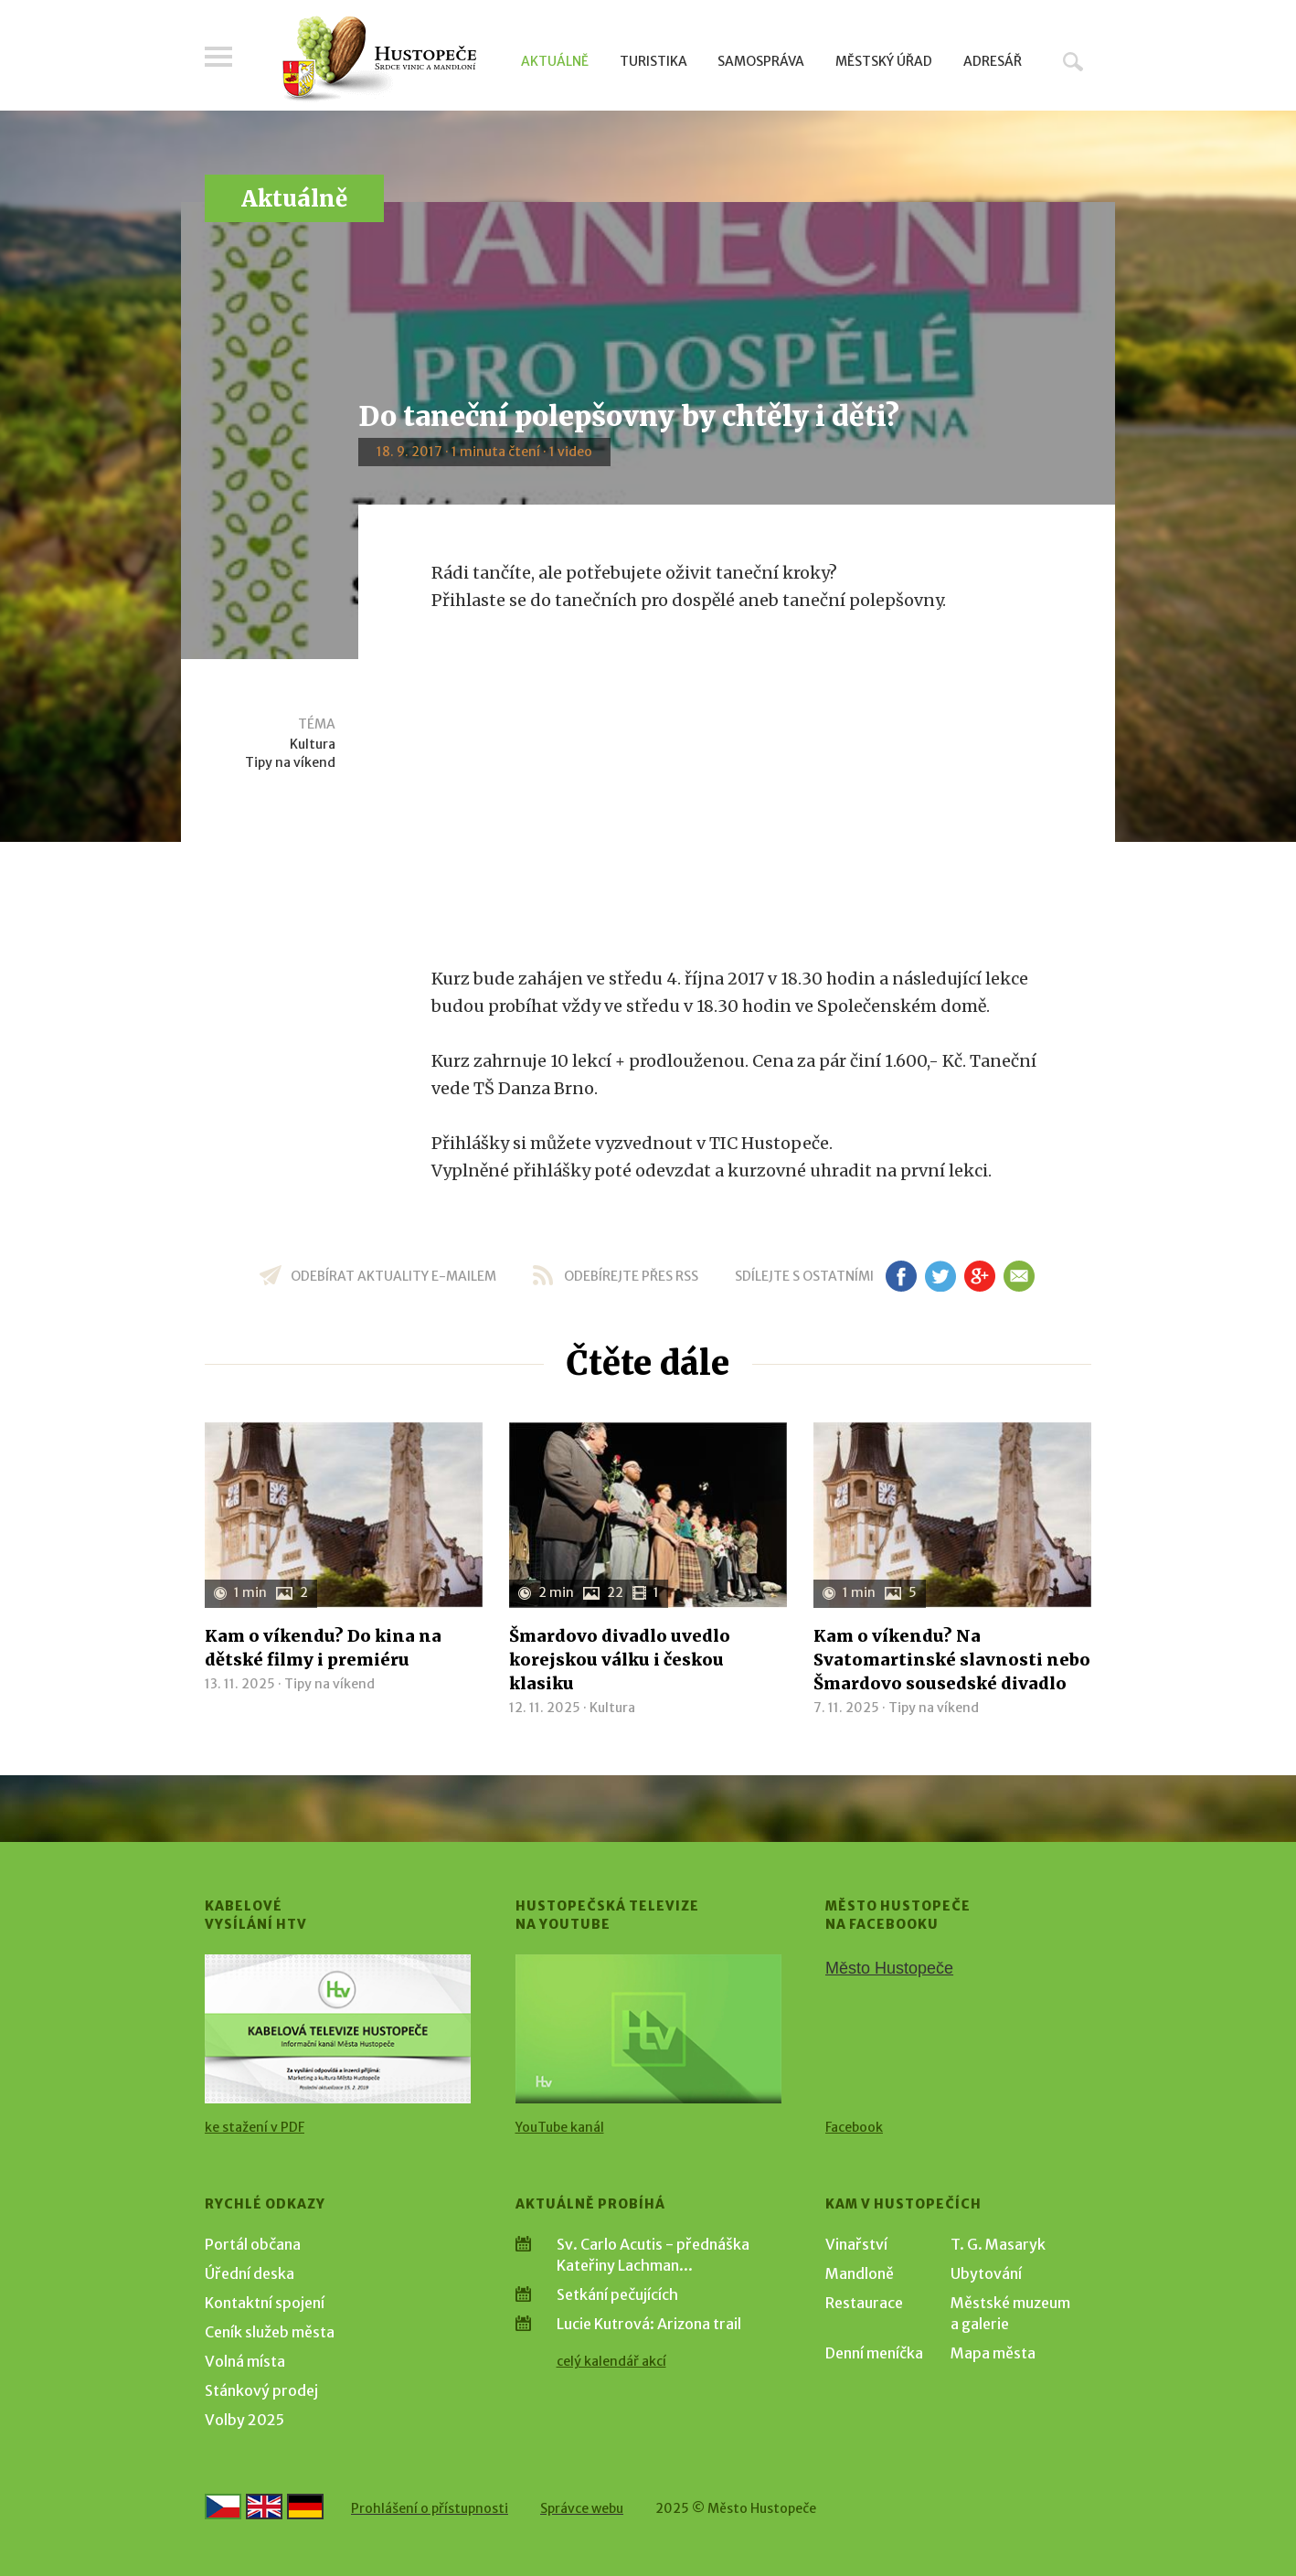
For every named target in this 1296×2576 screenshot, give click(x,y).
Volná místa (245, 2361)
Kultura (312, 744)
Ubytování (986, 2273)
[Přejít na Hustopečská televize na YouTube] (648, 2028)
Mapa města (993, 2353)
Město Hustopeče (889, 1968)
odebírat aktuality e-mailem (393, 1276)
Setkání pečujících (617, 2294)
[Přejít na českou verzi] (223, 2506)
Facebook (854, 2127)
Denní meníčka (874, 2353)
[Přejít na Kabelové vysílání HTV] (338, 2028)
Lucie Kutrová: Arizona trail (649, 2324)
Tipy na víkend (290, 762)
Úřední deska (249, 2273)
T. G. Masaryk (998, 2244)
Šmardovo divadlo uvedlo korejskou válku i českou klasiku (619, 1659)
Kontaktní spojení (264, 2303)
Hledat (1073, 61)
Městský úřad (883, 61)
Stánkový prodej (261, 2390)
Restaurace (864, 2303)
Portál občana (253, 2244)
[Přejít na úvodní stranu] (379, 59)
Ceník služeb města (270, 2332)
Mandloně (859, 2273)
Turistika (653, 61)
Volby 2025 (244, 2420)
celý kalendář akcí (611, 2361)
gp (979, 1276)
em (1018, 1276)
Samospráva (760, 61)
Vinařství (856, 2244)
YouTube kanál (559, 2127)
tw (940, 1276)
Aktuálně (555, 61)
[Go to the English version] (264, 2506)
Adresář (992, 61)
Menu (218, 57)
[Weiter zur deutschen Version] (305, 2506)
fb (901, 1276)
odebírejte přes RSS (631, 1276)
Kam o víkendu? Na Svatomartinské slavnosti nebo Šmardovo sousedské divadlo (951, 1659)
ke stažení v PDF (254, 2127)
